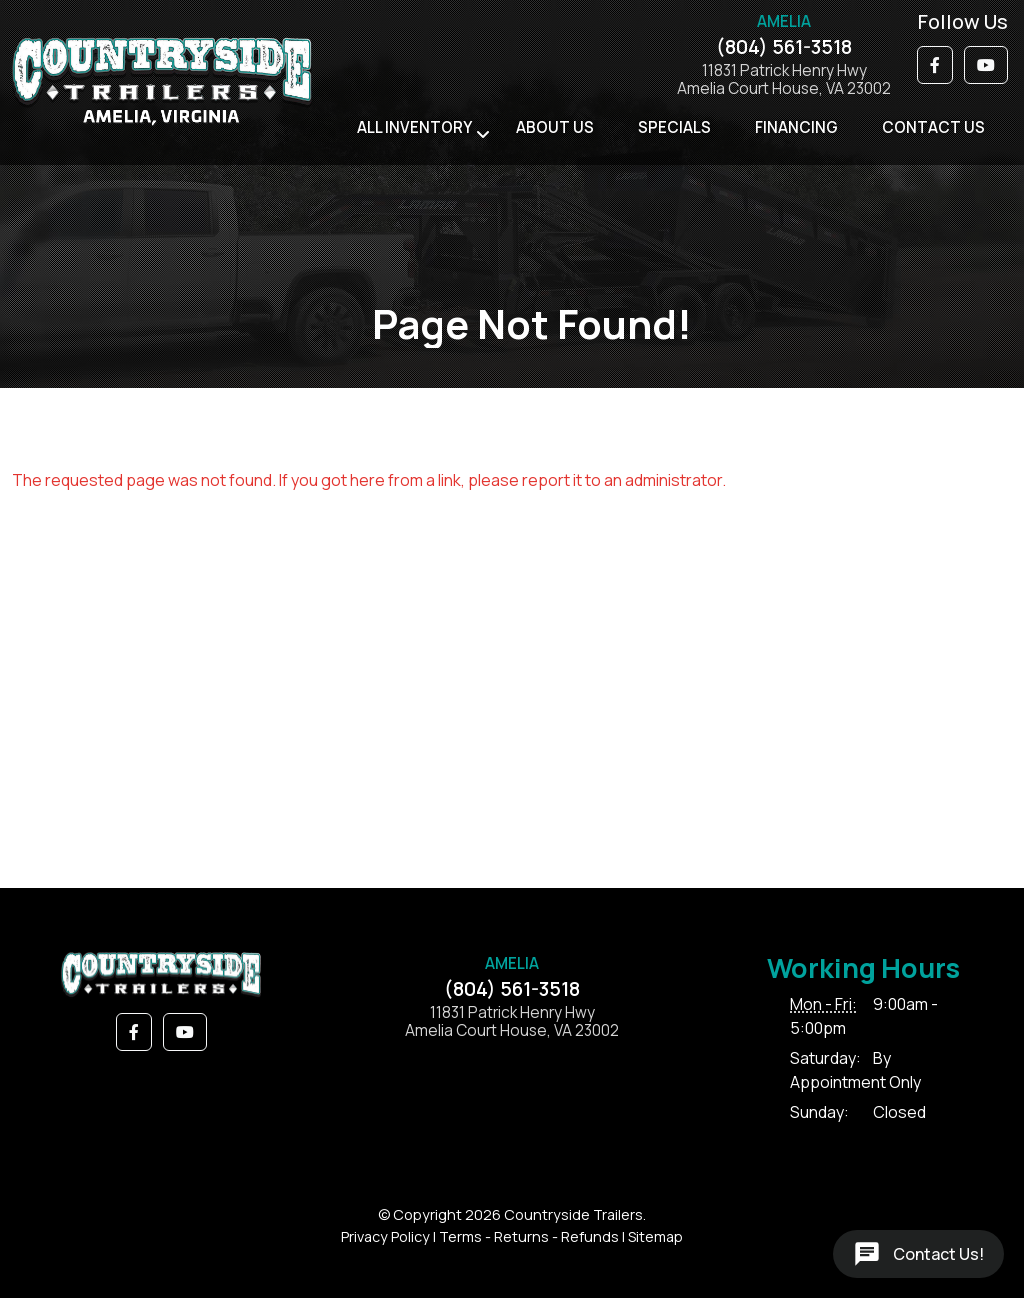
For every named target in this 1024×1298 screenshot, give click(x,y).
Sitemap (655, 1236)
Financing (796, 127)
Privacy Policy (385, 1236)
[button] (935, 65)
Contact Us (933, 127)
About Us (555, 127)
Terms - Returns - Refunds (529, 1236)
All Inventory (414, 127)
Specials (674, 127)
